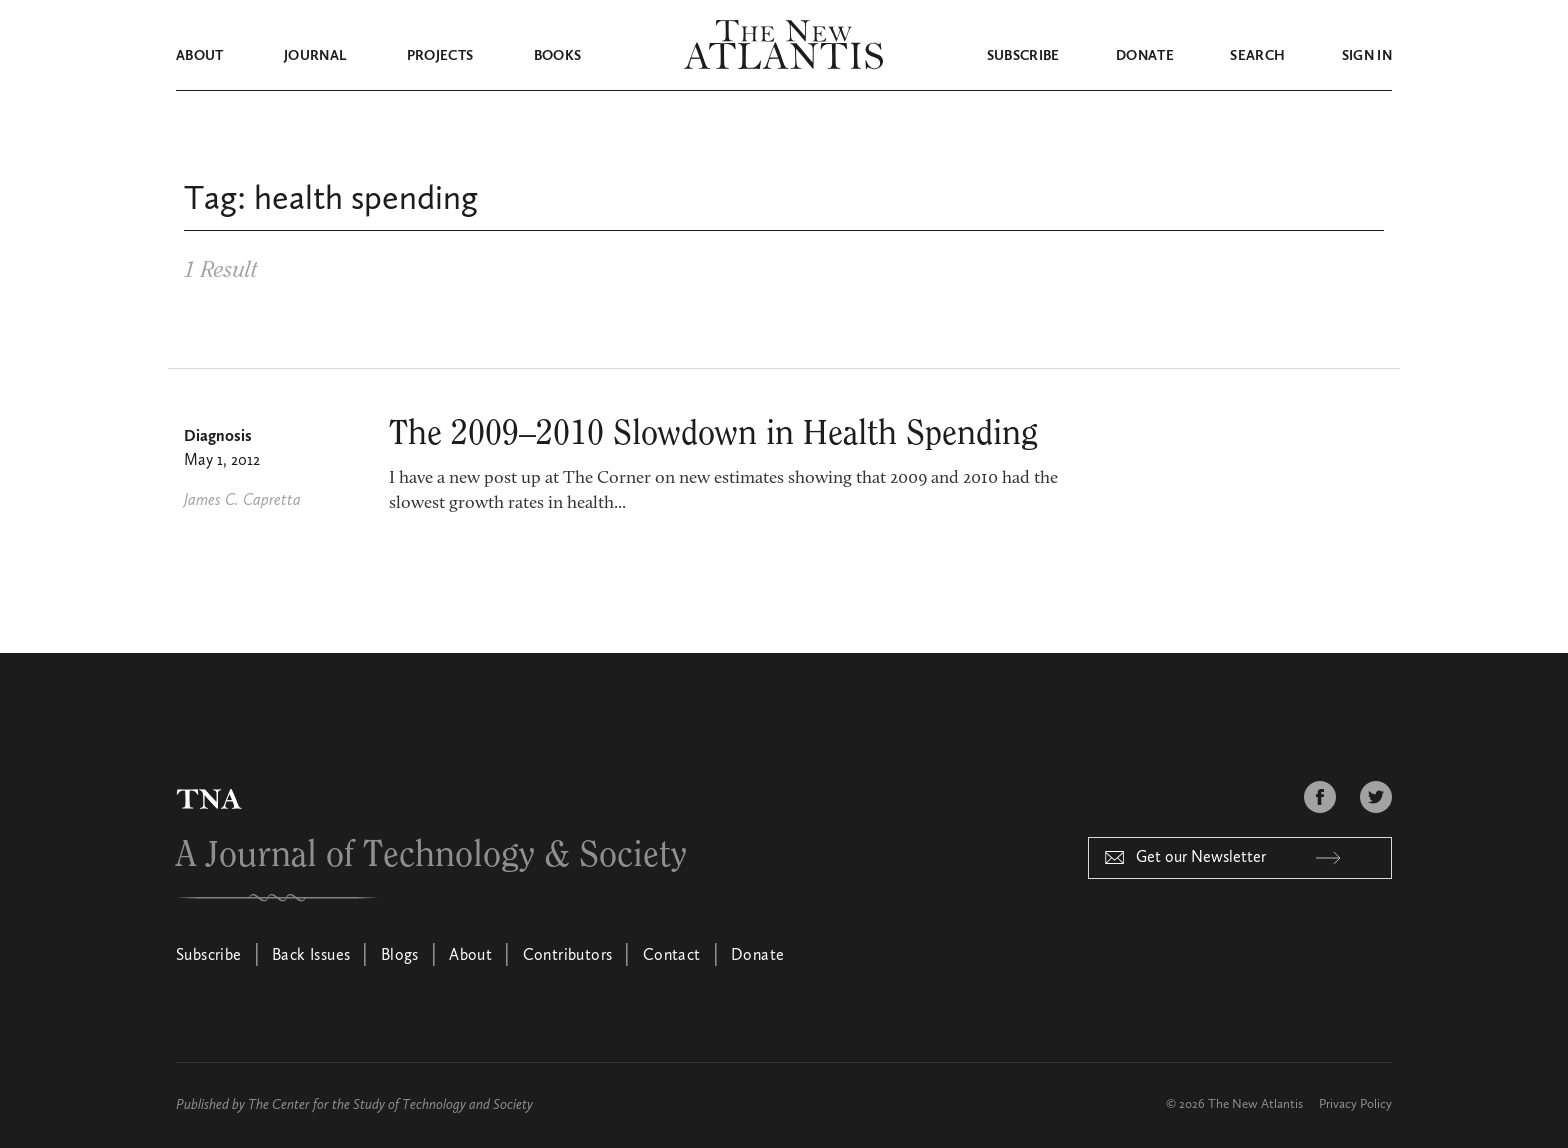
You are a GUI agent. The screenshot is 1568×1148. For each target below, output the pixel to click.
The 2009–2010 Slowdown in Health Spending (713, 434)
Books (558, 56)
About (200, 56)
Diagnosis (218, 437)
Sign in (1367, 56)
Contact (672, 956)
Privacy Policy (1355, 1104)
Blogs (400, 956)
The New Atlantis (1255, 1104)
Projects (440, 56)
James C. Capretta (242, 501)
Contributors (568, 956)
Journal (315, 56)
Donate (1145, 56)
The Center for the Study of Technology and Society (390, 1105)
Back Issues (311, 956)
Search (1257, 56)
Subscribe (1023, 56)
